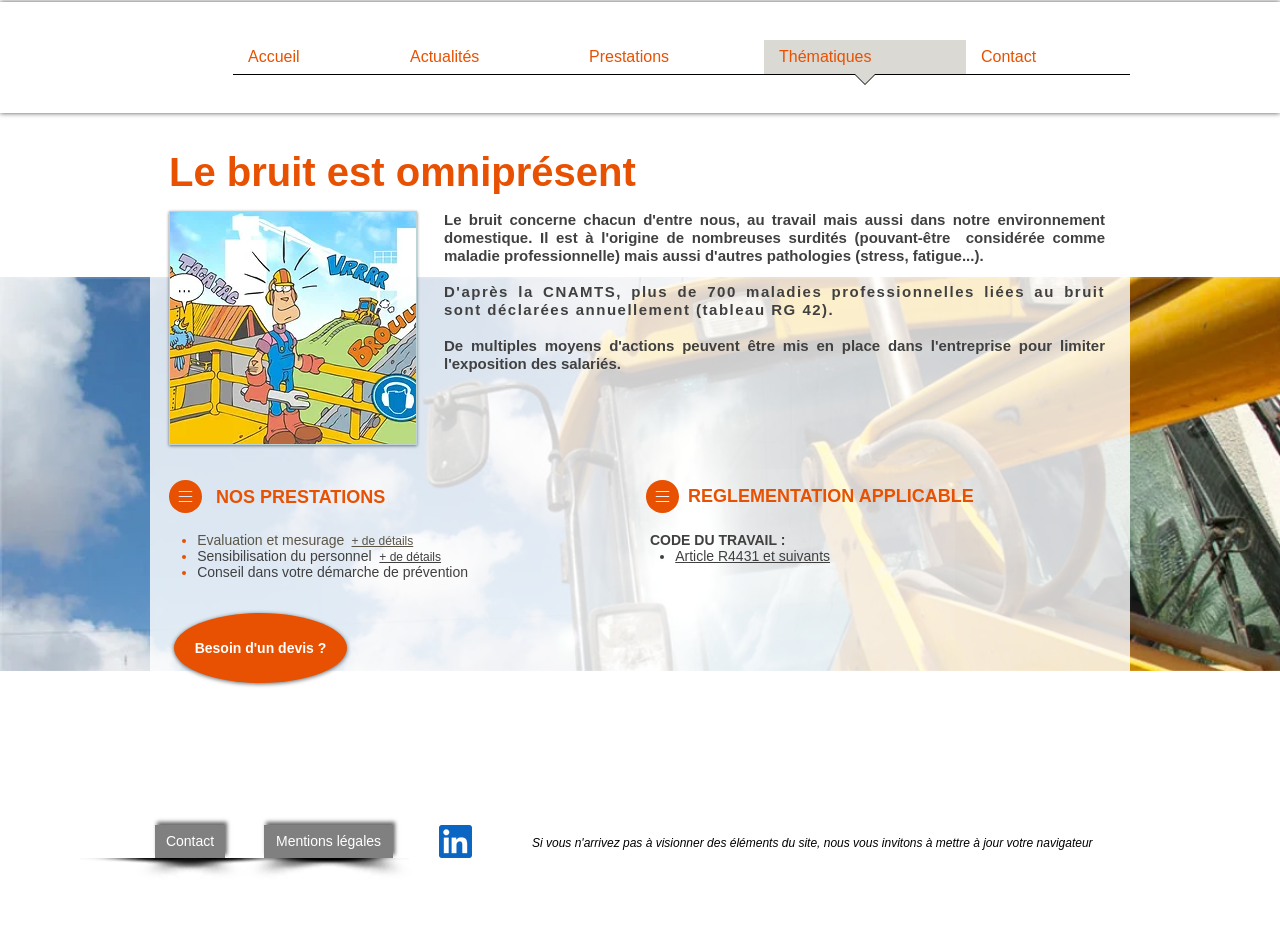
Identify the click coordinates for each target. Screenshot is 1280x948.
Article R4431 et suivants (752, 556)
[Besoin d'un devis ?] (260, 648)
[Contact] (190, 841)
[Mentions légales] (328, 841)
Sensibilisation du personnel (286, 556)
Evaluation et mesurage (272, 540)
